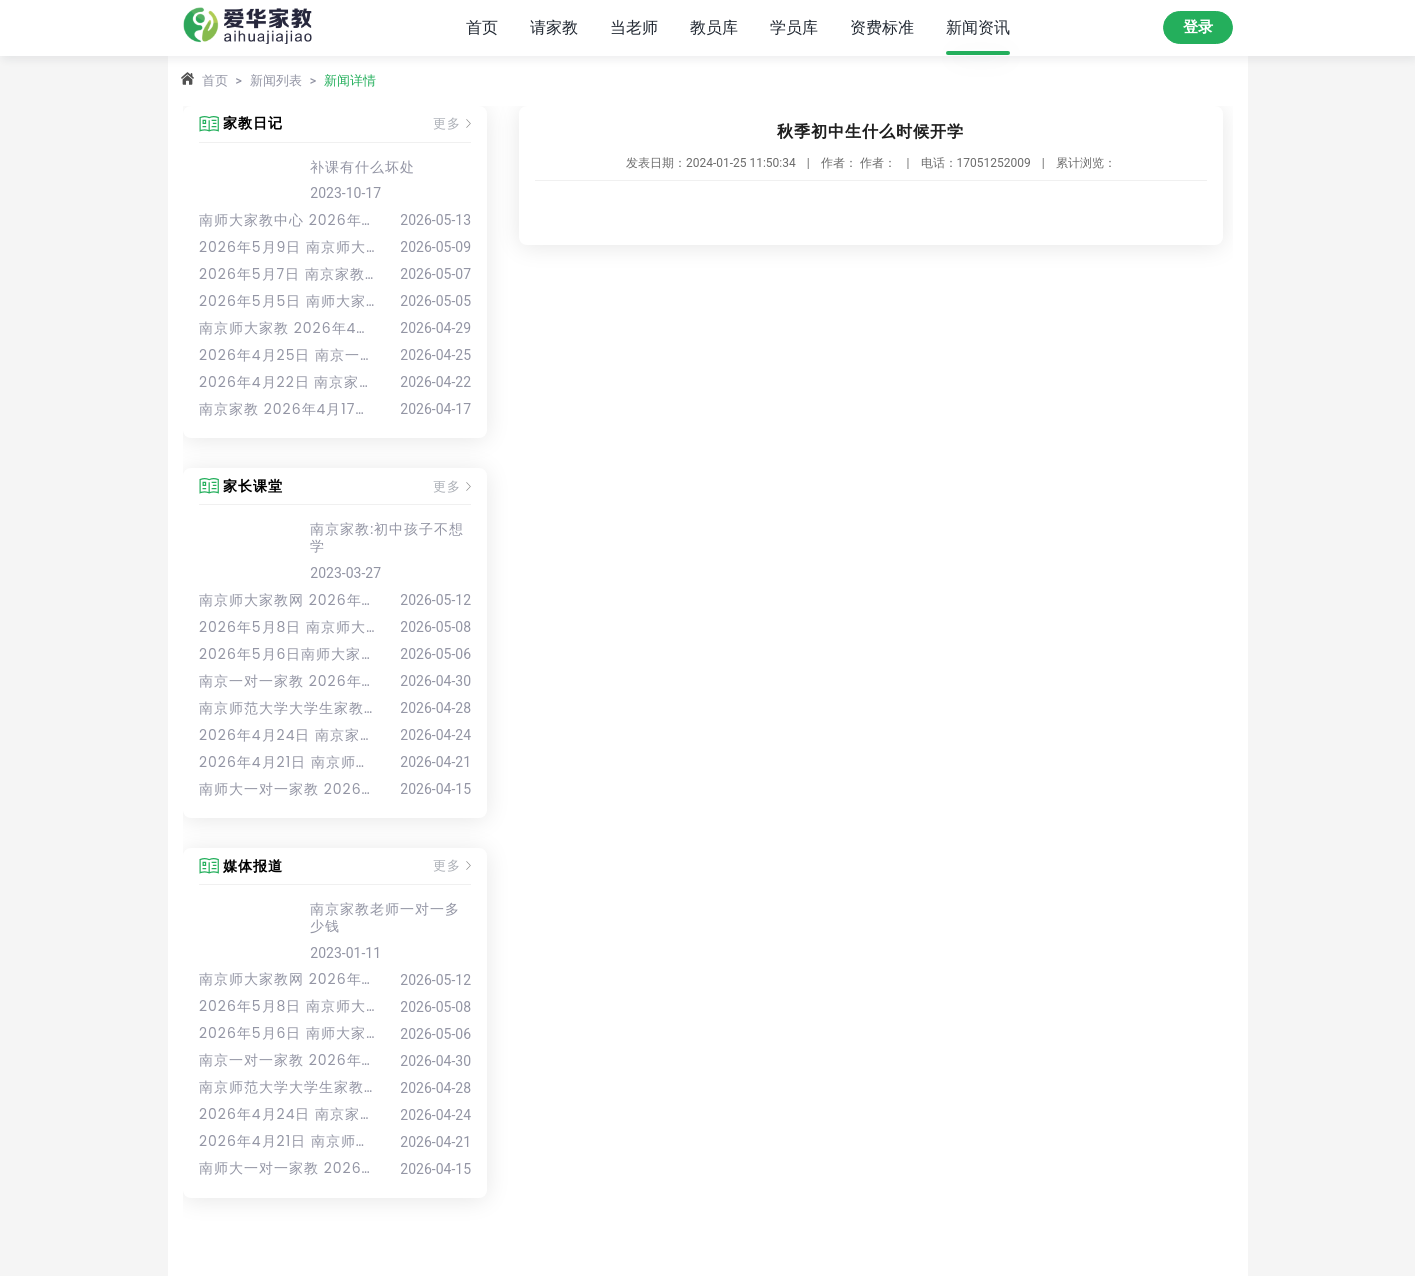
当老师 (634, 27)
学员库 (794, 27)
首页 (482, 27)
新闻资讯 (978, 27)
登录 (1198, 27)
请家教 (554, 27)
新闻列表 (276, 80)
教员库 (714, 27)
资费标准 (882, 27)
